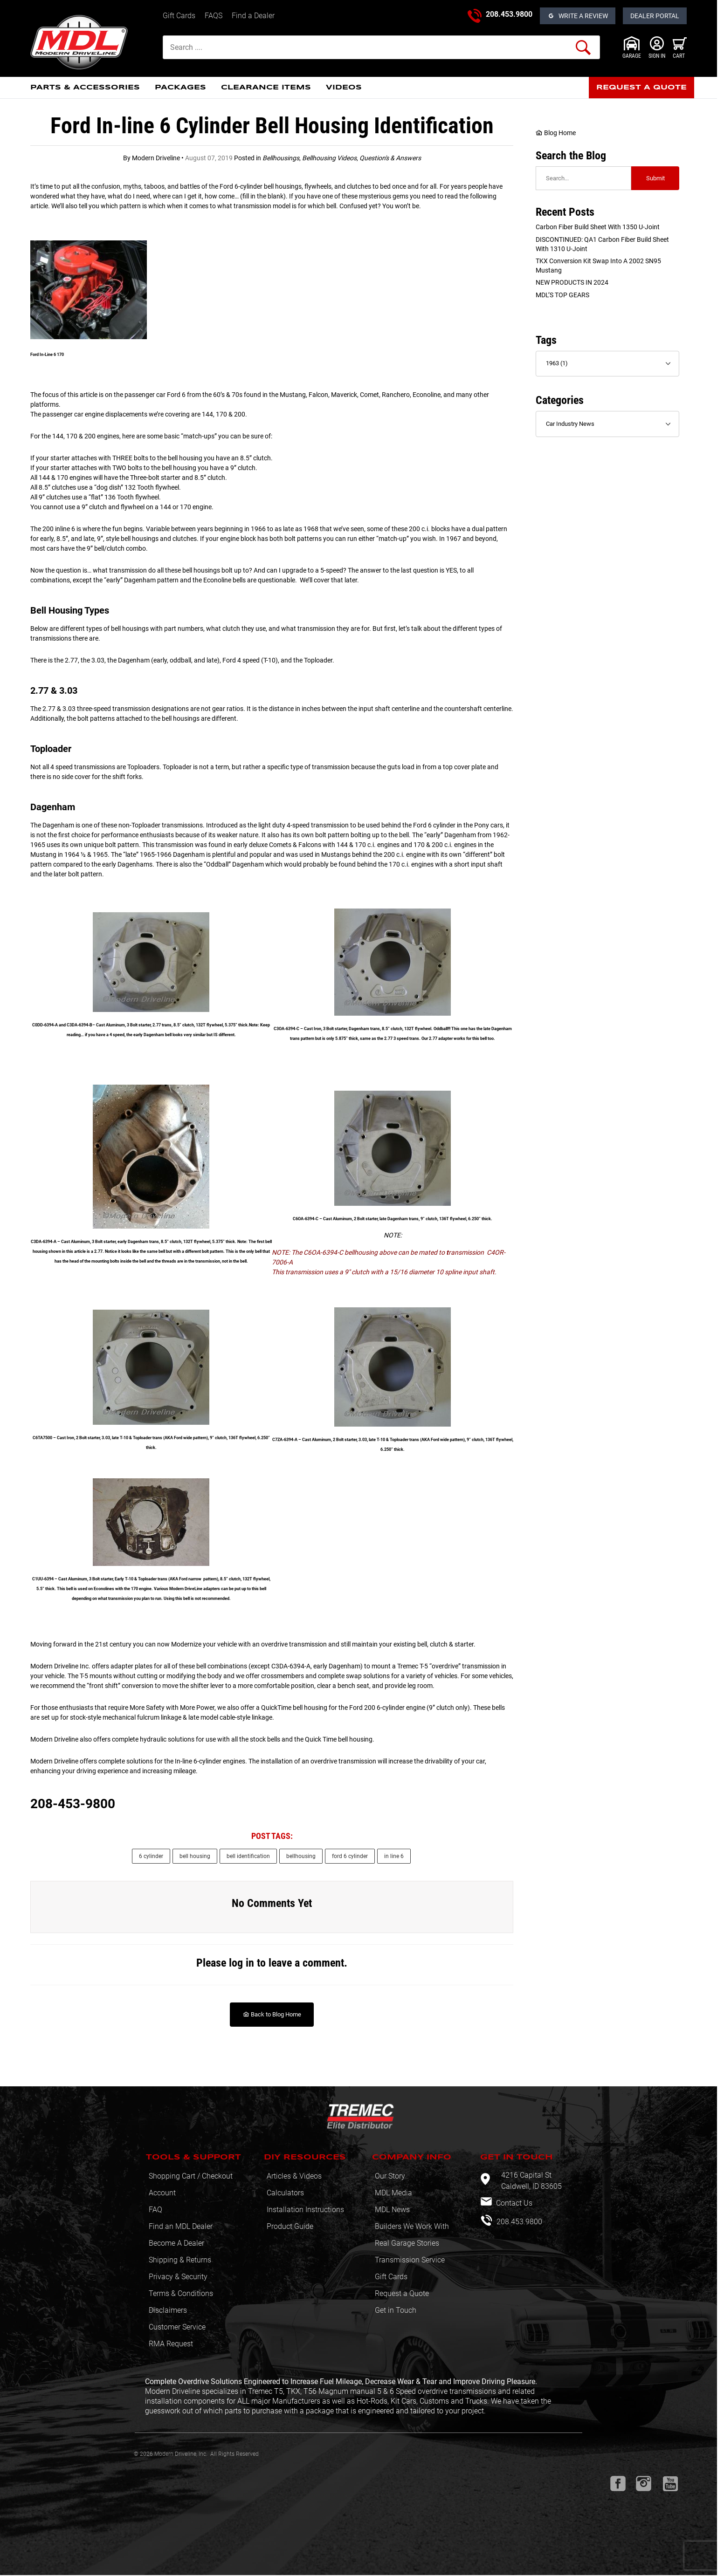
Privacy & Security (178, 2276)
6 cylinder (151, 1856)
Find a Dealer (253, 15)
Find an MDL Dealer (181, 2226)
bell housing (194, 1856)
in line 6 (394, 1856)
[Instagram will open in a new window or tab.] (643, 2483)
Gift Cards (179, 15)
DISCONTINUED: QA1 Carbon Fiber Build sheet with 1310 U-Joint (602, 244)
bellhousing (301, 1856)
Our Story (390, 2176)
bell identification (248, 1856)
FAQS (213, 15)
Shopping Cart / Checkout (191, 2176)
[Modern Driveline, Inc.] (92, 42)
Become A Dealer (176, 2243)
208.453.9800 (509, 14)
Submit (655, 178)
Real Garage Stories (407, 2243)
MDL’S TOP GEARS (562, 295)
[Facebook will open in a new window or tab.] (618, 2483)
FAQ (155, 2209)
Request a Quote (402, 2293)
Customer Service (177, 2327)
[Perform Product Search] (583, 47)
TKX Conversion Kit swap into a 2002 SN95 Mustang (598, 265)
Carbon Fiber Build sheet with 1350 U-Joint (598, 227)
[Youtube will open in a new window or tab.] (670, 2484)
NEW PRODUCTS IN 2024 (572, 282)
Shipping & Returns (180, 2259)
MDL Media (393, 2192)
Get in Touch (395, 2310)
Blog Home (556, 133)
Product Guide (290, 2226)
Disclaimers (168, 2310)
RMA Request (171, 2343)
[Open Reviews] (577, 15)
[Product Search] (381, 47)
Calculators (285, 2192)
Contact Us (513, 2203)
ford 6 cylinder (350, 1856)
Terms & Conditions (181, 2293)
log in (241, 1962)
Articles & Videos (294, 2176)
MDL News (392, 2209)
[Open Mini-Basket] (680, 47)
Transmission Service (410, 2259)
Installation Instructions (305, 2209)
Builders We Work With (412, 2226)
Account (162, 2192)
